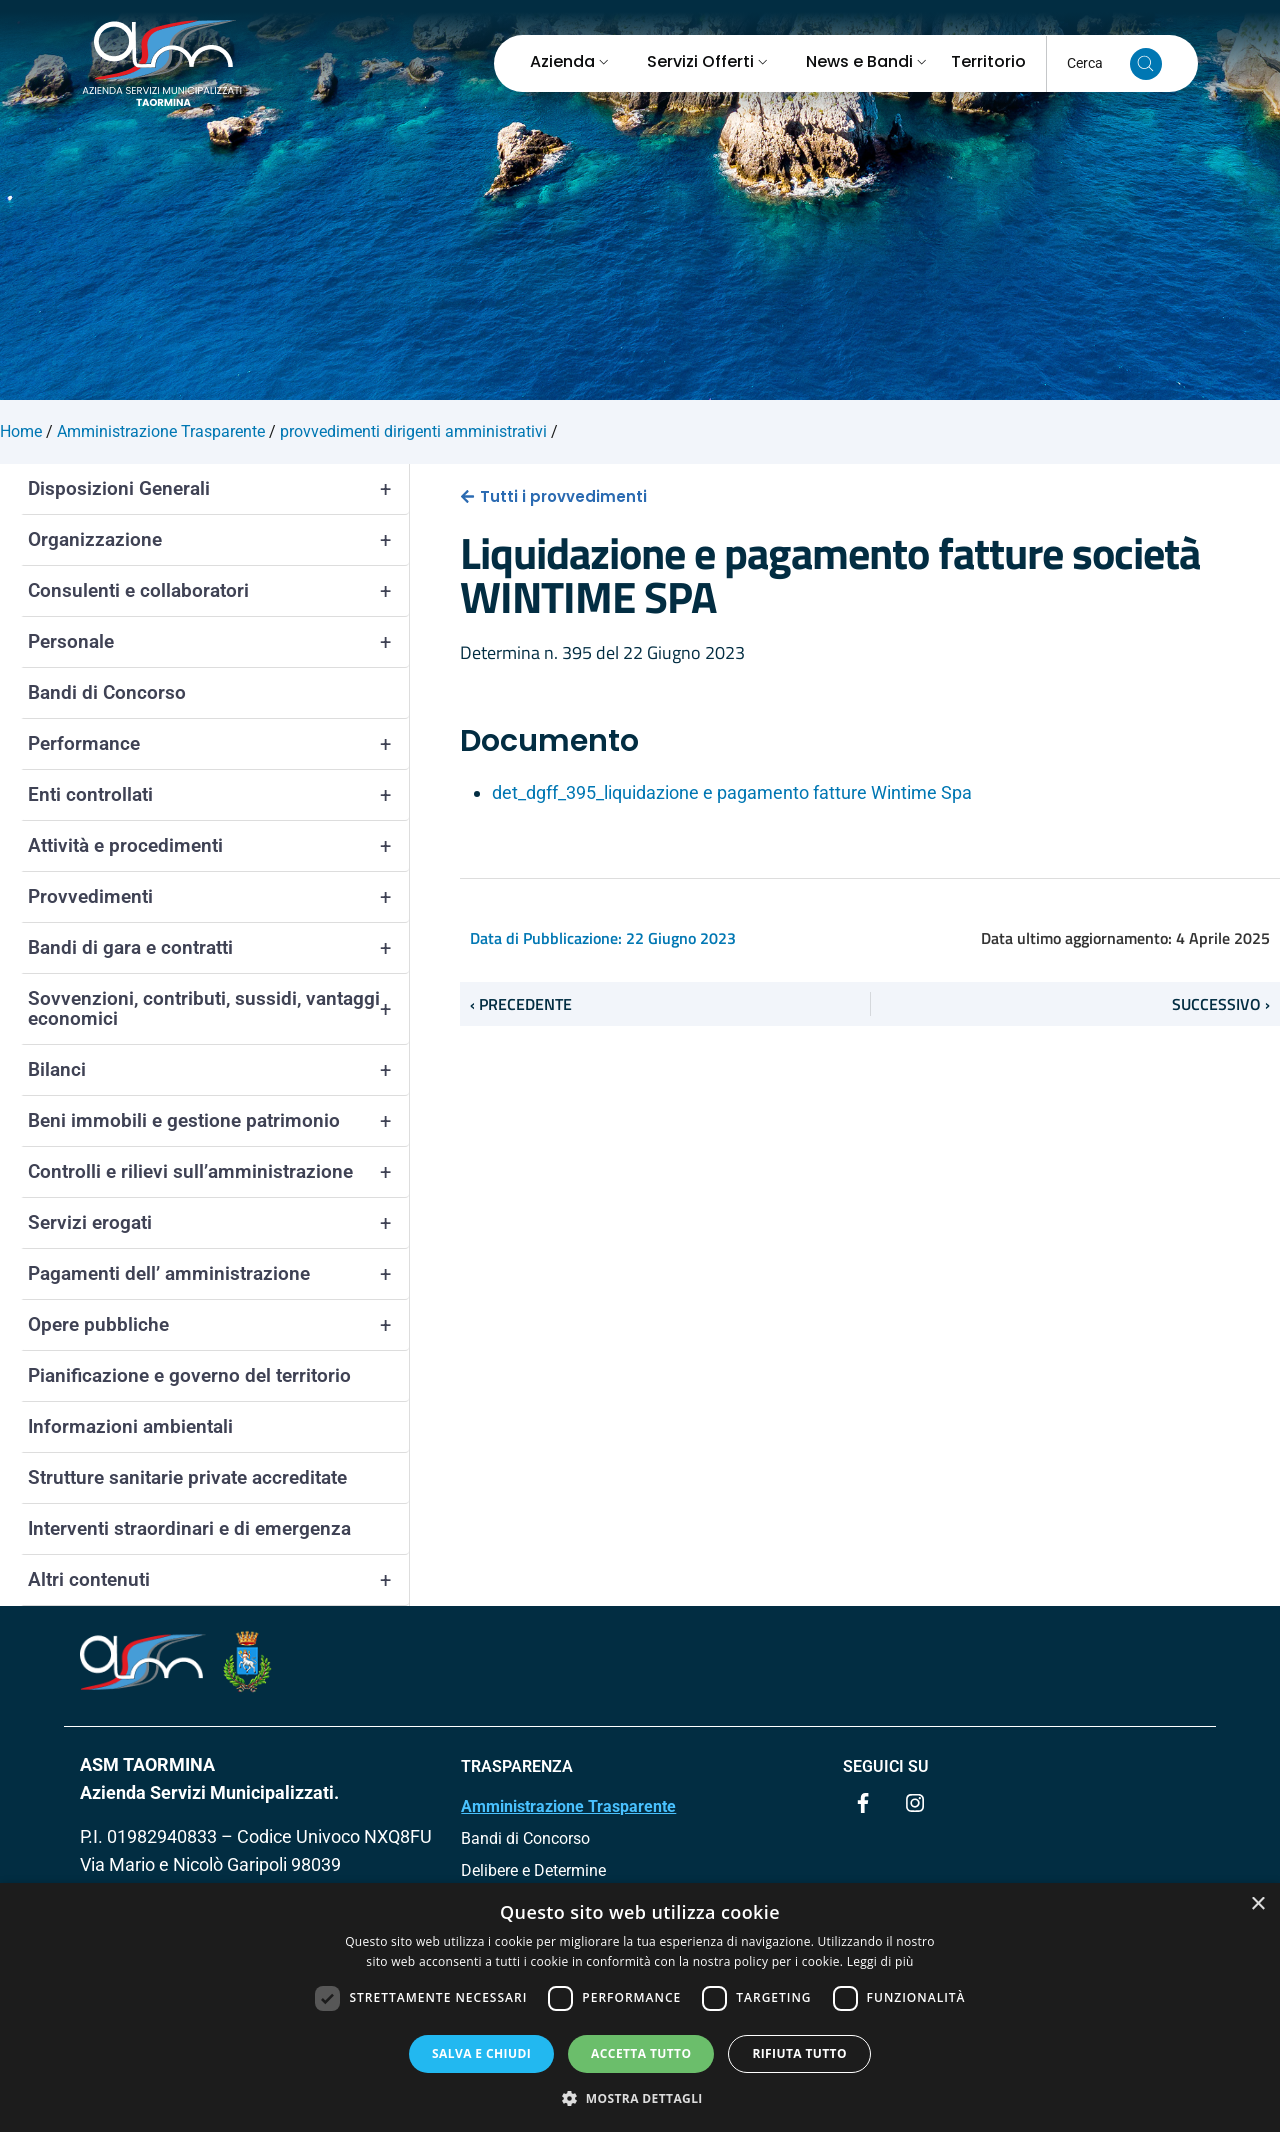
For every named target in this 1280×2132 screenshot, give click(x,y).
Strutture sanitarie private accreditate (187, 1477)
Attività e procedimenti (218, 846)
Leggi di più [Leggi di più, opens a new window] (880, 1961)
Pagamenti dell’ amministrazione (218, 1274)
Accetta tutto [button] (641, 2053)
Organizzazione (218, 540)
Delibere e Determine (533, 1870)
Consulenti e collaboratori (218, 591)
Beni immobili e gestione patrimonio (218, 1121)
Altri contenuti (218, 1580)
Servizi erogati (218, 1223)
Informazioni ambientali (130, 1426)
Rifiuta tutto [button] (799, 2053)
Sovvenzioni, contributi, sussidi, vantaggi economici (218, 1009)
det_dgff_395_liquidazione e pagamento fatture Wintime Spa (732, 792)
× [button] (1257, 1904)
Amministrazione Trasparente (568, 1806)
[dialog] (640, 2007)
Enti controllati (218, 795)
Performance (218, 744)
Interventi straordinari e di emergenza (189, 1528)
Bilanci (218, 1070)
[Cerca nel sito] (1146, 64)
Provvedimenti (218, 897)
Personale (218, 642)
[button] (640, 2098)
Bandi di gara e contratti (218, 948)
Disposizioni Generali (218, 489)
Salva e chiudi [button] (481, 2053)
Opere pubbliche (218, 1325)
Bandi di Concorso (107, 692)
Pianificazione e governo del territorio (189, 1375)
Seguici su (886, 1766)
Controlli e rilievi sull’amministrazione (218, 1172)
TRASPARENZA (517, 1766)
